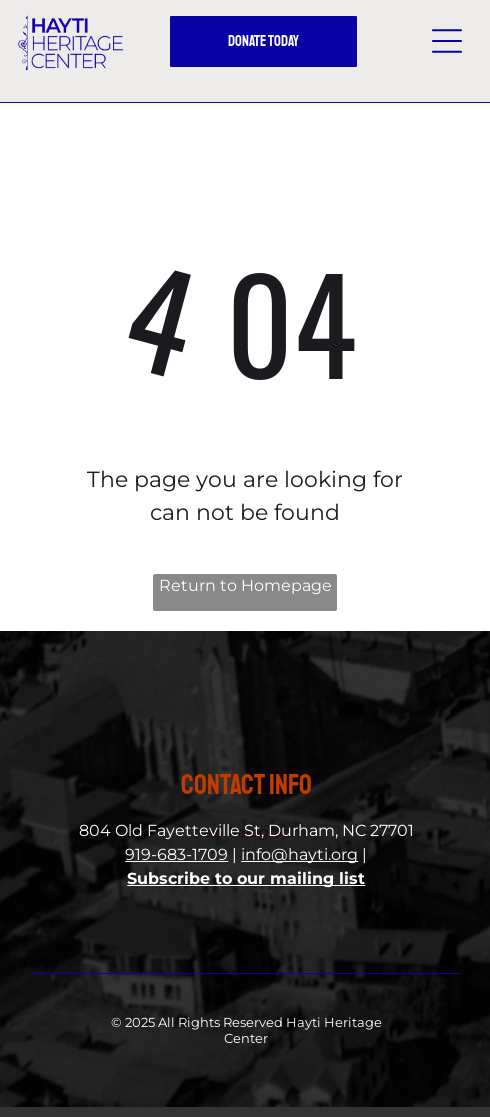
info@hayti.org (299, 854)
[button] (447, 41)
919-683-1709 (176, 854)
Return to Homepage (245, 585)
